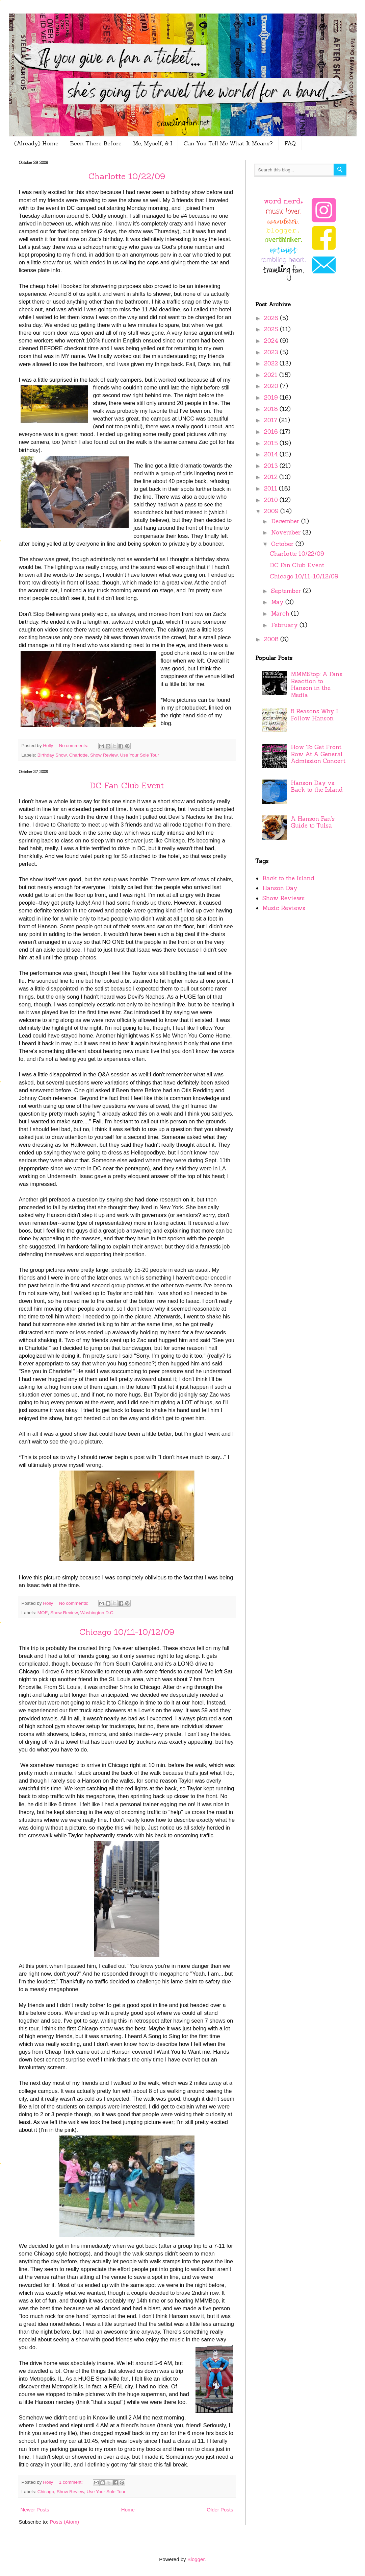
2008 (272, 639)
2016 (272, 431)
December (286, 521)
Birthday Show (52, 755)
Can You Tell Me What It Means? (228, 143)
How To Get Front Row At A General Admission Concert (318, 754)
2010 (272, 500)
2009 (272, 511)
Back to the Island (288, 878)
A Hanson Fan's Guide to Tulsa (313, 822)
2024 (272, 340)
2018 (272, 409)
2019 (272, 397)
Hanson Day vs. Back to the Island (317, 786)
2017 (271, 420)
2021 (271, 375)
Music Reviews (283, 908)
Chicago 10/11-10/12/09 (126, 1632)
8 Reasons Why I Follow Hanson (314, 715)
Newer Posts (35, 2509)
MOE (42, 1612)
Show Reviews (283, 898)
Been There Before (96, 143)
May (278, 602)
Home (128, 2509)
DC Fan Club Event (127, 785)
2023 (272, 352)
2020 (272, 386)
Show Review (104, 755)
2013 (272, 466)
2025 (272, 329)
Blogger (196, 2559)
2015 (272, 443)
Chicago (45, 2491)
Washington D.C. (97, 1612)
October (283, 544)
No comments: (74, 745)
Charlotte (78, 755)
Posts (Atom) (64, 2522)
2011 (271, 488)
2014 (272, 454)
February (285, 625)
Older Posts (220, 2509)
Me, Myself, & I (152, 143)
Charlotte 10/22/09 (126, 176)
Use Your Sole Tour (139, 755)
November (287, 532)
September (287, 591)
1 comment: (71, 2482)
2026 (272, 318)
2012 (271, 477)
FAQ (290, 143)
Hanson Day (279, 888)
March (281, 613)
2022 (272, 363)
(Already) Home (36, 143)
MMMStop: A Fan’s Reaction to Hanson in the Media (316, 684)
